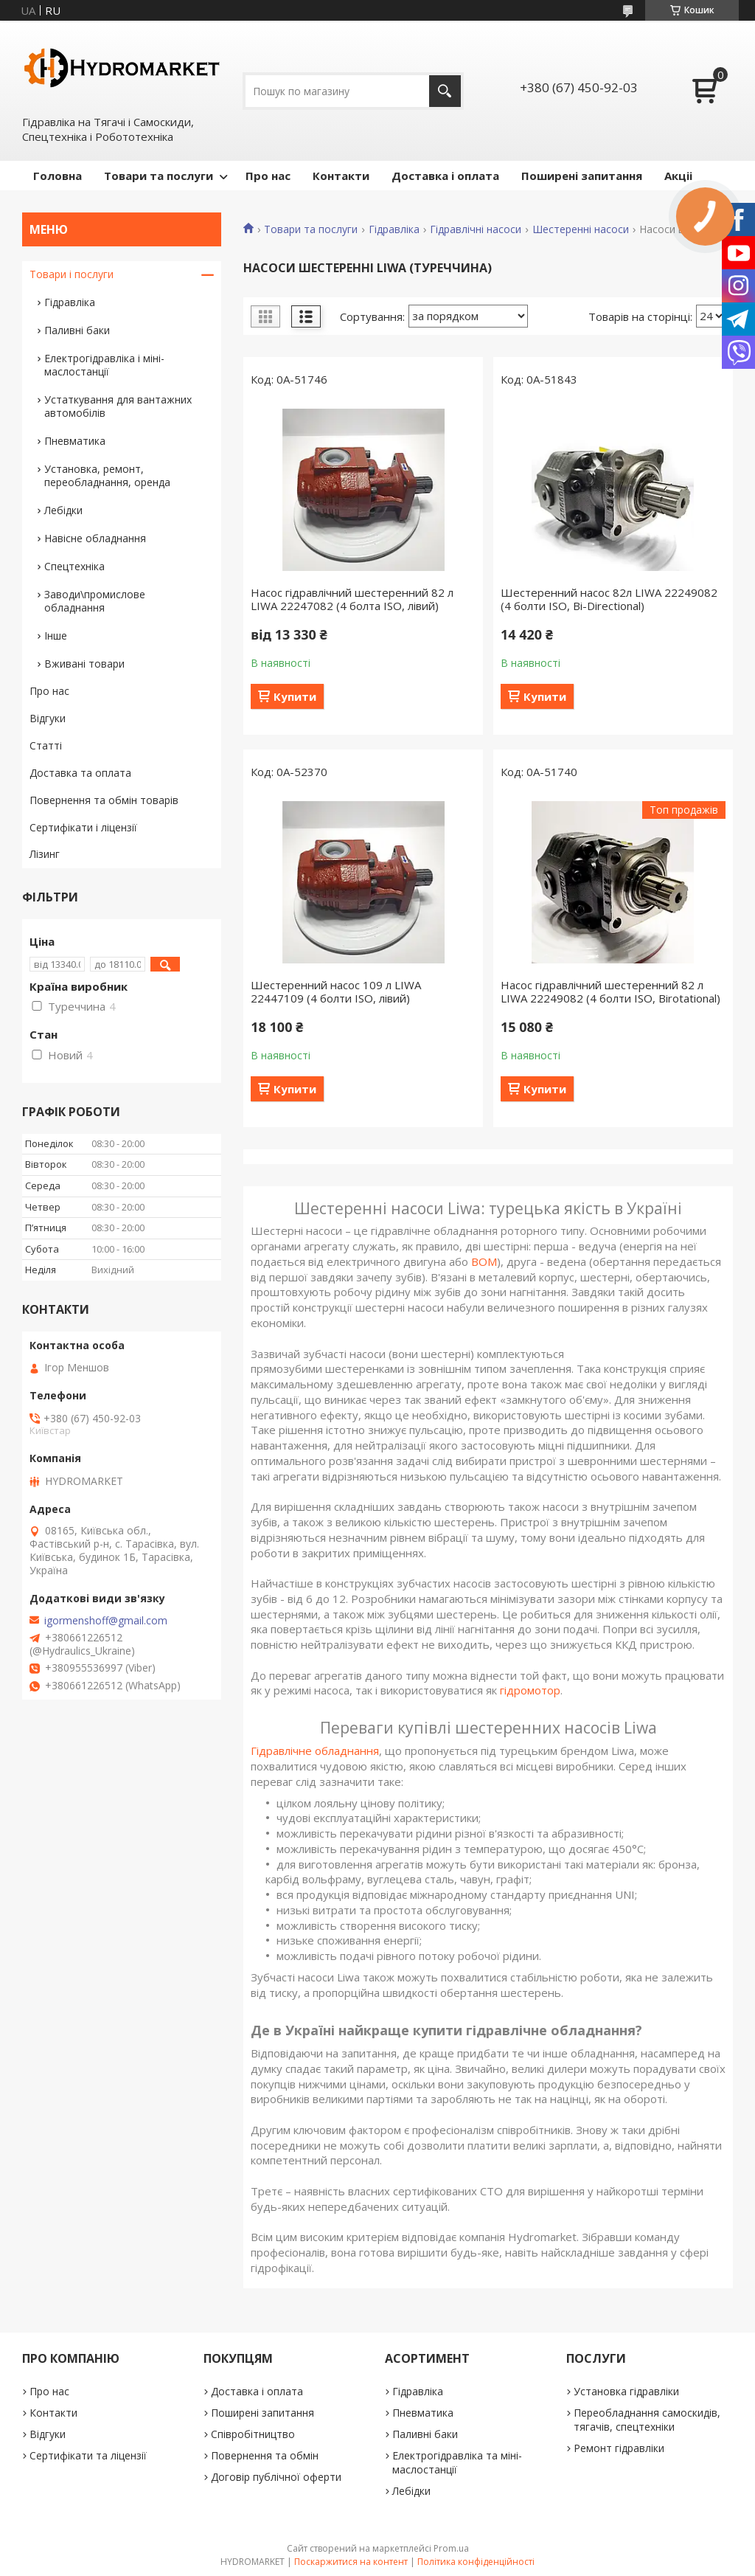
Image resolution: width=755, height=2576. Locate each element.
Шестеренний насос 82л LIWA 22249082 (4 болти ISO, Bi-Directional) (609, 599)
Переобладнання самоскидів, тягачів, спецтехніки (647, 2420)
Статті (45, 745)
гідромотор (530, 1690)
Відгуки (47, 718)
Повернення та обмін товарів (103, 800)
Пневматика (74, 441)
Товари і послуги (71, 274)
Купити (295, 696)
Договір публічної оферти (276, 2477)
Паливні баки (77, 330)
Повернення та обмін (265, 2455)
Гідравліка (394, 229)
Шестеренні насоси (580, 229)
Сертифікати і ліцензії (83, 827)
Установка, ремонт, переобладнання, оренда (107, 475)
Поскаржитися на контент (351, 2561)
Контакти (341, 175)
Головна (57, 175)
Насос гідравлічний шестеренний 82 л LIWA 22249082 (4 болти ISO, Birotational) (610, 991)
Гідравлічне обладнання (315, 1750)
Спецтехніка (74, 566)
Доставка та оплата (80, 773)
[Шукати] (445, 91)
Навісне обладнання (95, 538)
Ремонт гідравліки (619, 2448)
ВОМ (484, 1261)
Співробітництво (253, 2434)
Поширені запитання (581, 175)
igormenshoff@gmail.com (105, 1620)
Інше (55, 636)
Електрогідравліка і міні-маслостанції (104, 364)
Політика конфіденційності (476, 2561)
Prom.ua (451, 2548)
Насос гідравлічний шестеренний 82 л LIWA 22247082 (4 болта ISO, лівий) (352, 599)
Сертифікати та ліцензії (88, 2455)
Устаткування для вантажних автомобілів (118, 406)
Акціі (678, 175)
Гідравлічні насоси (475, 229)
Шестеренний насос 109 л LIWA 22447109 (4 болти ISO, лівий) (336, 991)
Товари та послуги (158, 175)
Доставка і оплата (445, 175)
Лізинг (44, 854)
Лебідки (63, 510)
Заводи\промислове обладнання (94, 600)
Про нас (268, 175)
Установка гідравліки (626, 2391)
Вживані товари (84, 664)
